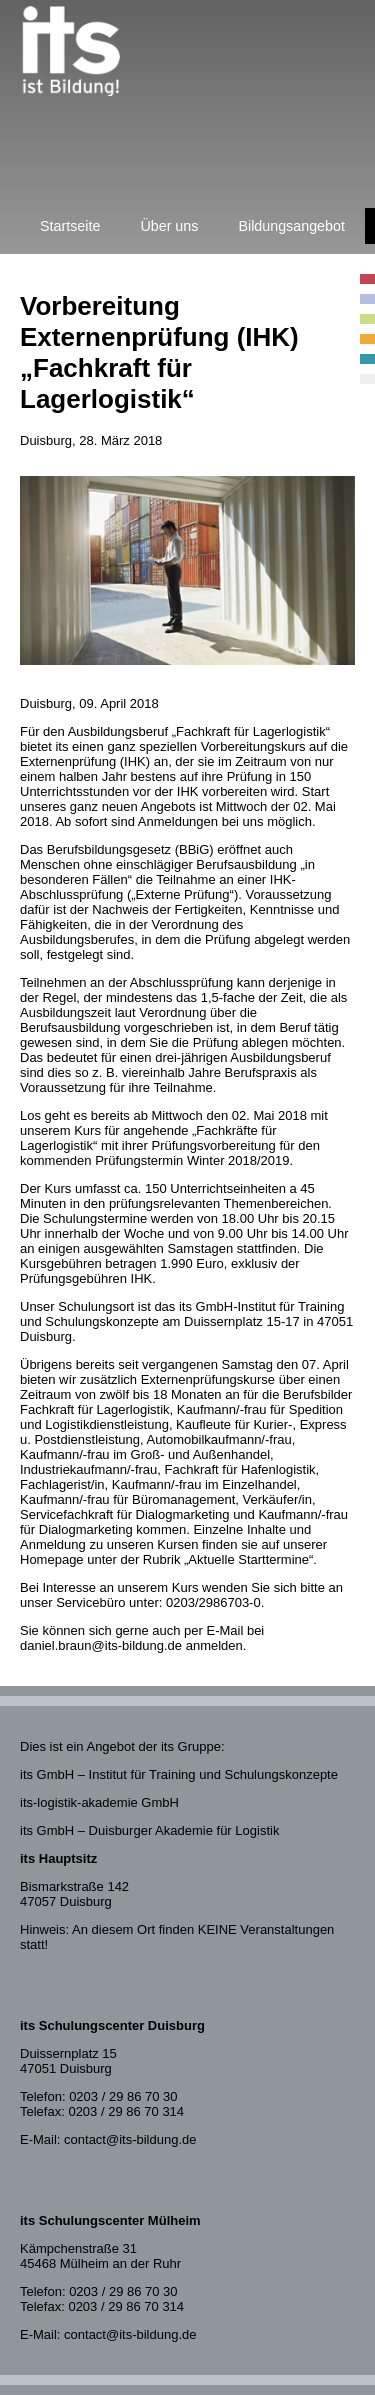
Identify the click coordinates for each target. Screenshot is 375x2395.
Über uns (169, 226)
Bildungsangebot (291, 226)
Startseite (70, 226)
